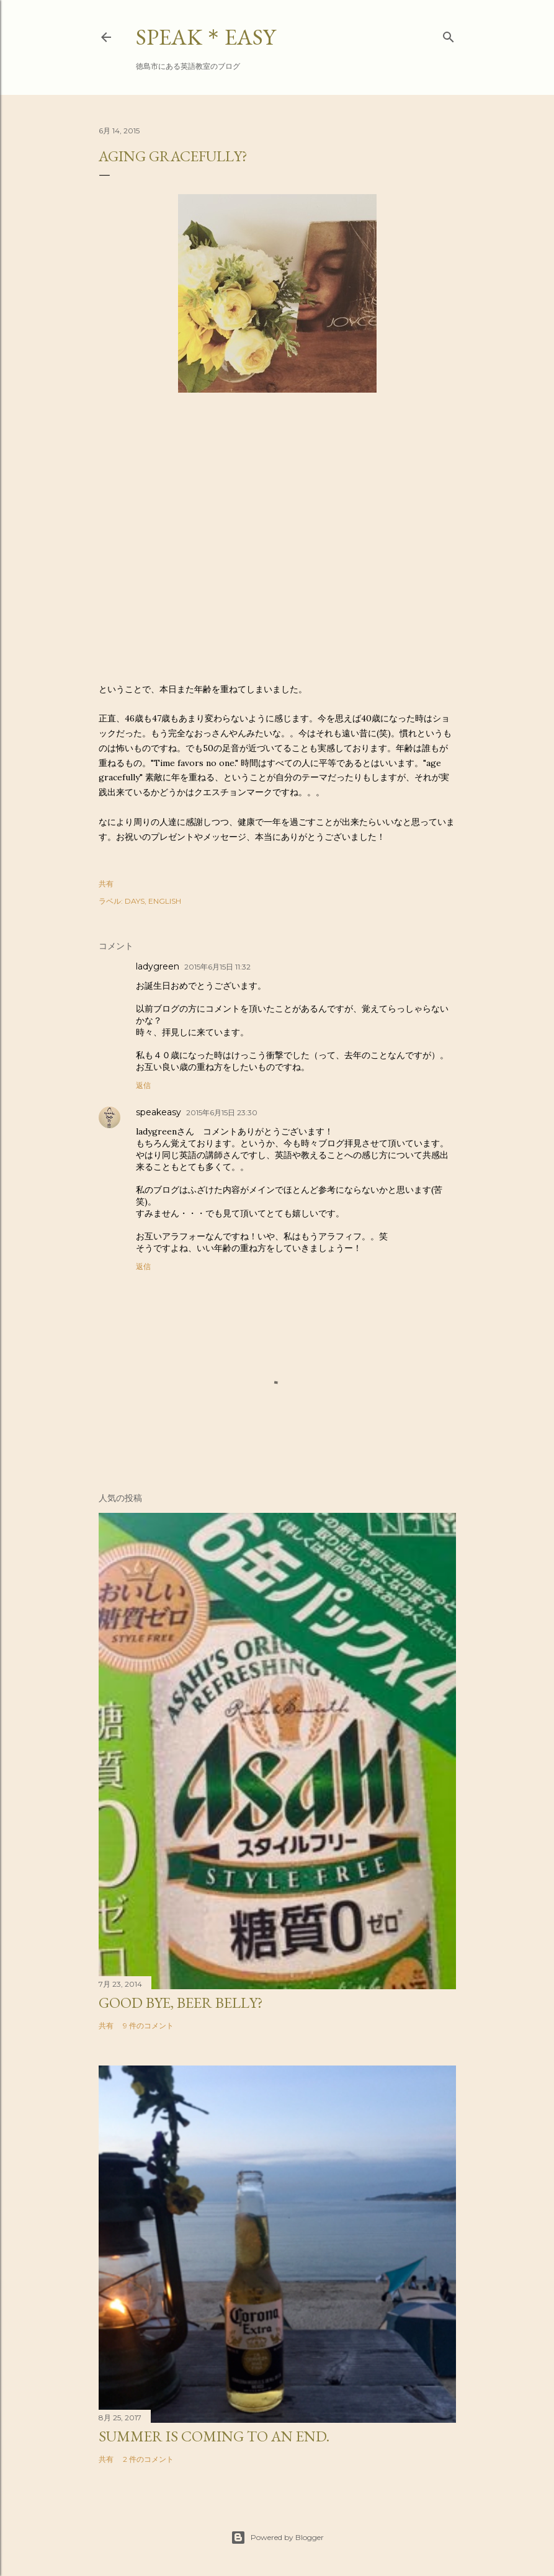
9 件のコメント (148, 2025)
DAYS (135, 901)
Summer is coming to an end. (214, 2436)
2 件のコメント (148, 2459)
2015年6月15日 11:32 (217, 966)
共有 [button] (106, 883)
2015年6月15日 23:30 (221, 1112)
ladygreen (157, 966)
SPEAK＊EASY (205, 36)
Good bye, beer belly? (181, 2002)
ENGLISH (164, 901)
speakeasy (158, 1112)
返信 (143, 1085)
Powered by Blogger (277, 2537)
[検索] (448, 34)
